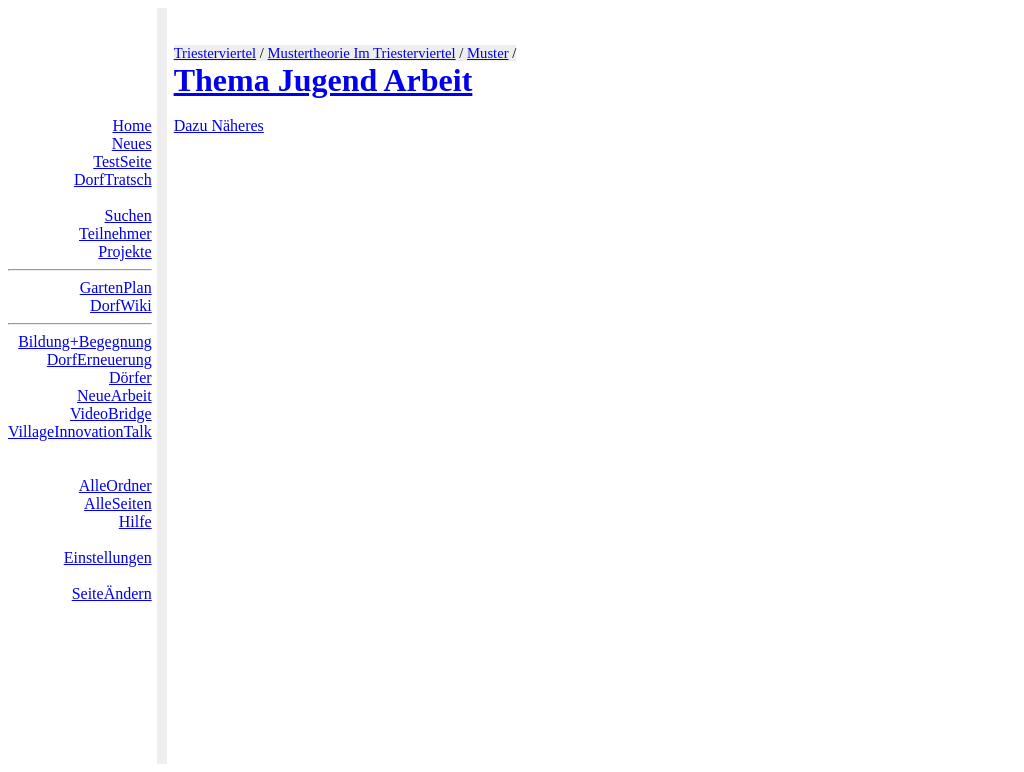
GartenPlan (116, 287)
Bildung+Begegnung (84, 341)
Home (132, 125)
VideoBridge (111, 413)
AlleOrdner (115, 485)
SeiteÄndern (112, 593)
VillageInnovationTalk (80, 431)
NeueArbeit (114, 395)
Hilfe (135, 521)
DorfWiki (121, 305)
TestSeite (122, 161)
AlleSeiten (118, 503)
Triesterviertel (215, 53)
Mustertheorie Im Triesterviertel (362, 53)
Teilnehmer (115, 233)
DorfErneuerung (99, 359)
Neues (132, 143)
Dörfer (130, 377)
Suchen (128, 215)
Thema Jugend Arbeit (323, 80)
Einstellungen (108, 557)
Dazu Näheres (219, 125)
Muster (488, 53)
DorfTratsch (113, 179)
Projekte (124, 251)
